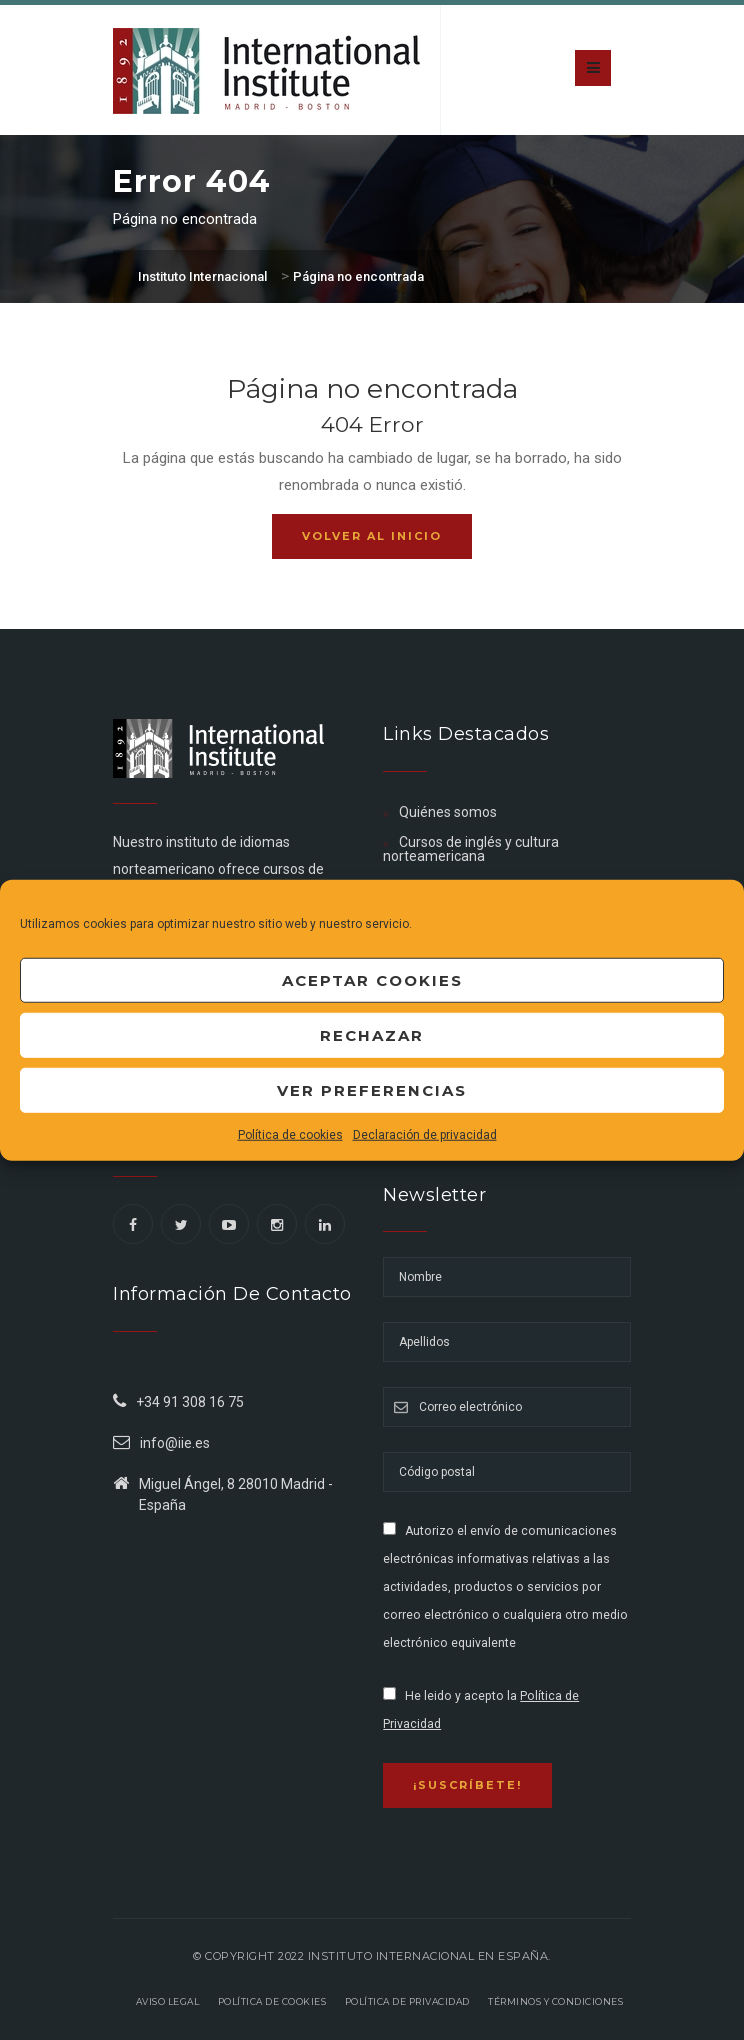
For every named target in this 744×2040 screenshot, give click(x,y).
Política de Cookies (272, 2001)
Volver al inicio (372, 536)
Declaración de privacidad (425, 1135)
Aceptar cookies (372, 979)
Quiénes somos (448, 812)
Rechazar (372, 1034)
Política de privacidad (407, 2001)
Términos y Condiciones (555, 2001)
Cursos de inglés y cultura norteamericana (470, 849)
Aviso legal (168, 2001)
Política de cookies (290, 1135)
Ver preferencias (372, 1089)
